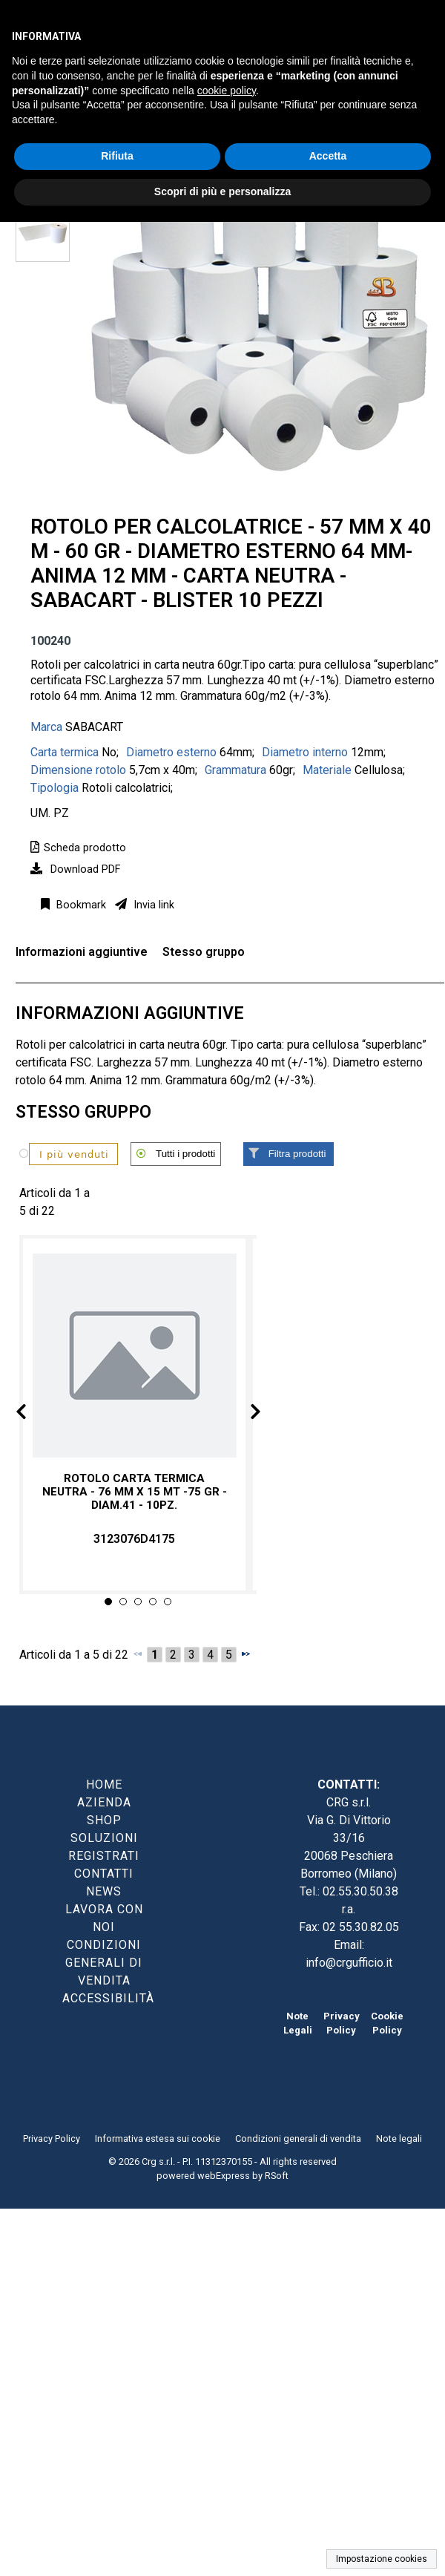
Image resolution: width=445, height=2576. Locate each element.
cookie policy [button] (226, 90)
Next (243, 1414)
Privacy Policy (51, 2138)
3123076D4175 (134, 1539)
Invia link (152, 905)
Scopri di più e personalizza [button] (222, 191)
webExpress (223, 2175)
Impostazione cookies (381, 2559)
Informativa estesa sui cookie (157, 2138)
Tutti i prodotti (185, 1153)
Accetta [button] (328, 156)
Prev (33, 1414)
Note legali (399, 2138)
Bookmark (79, 905)
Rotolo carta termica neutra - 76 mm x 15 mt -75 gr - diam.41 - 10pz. (134, 1491)
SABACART (94, 727)
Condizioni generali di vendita (298, 2138)
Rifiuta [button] (117, 156)
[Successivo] (245, 1653)
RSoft (277, 2175)
